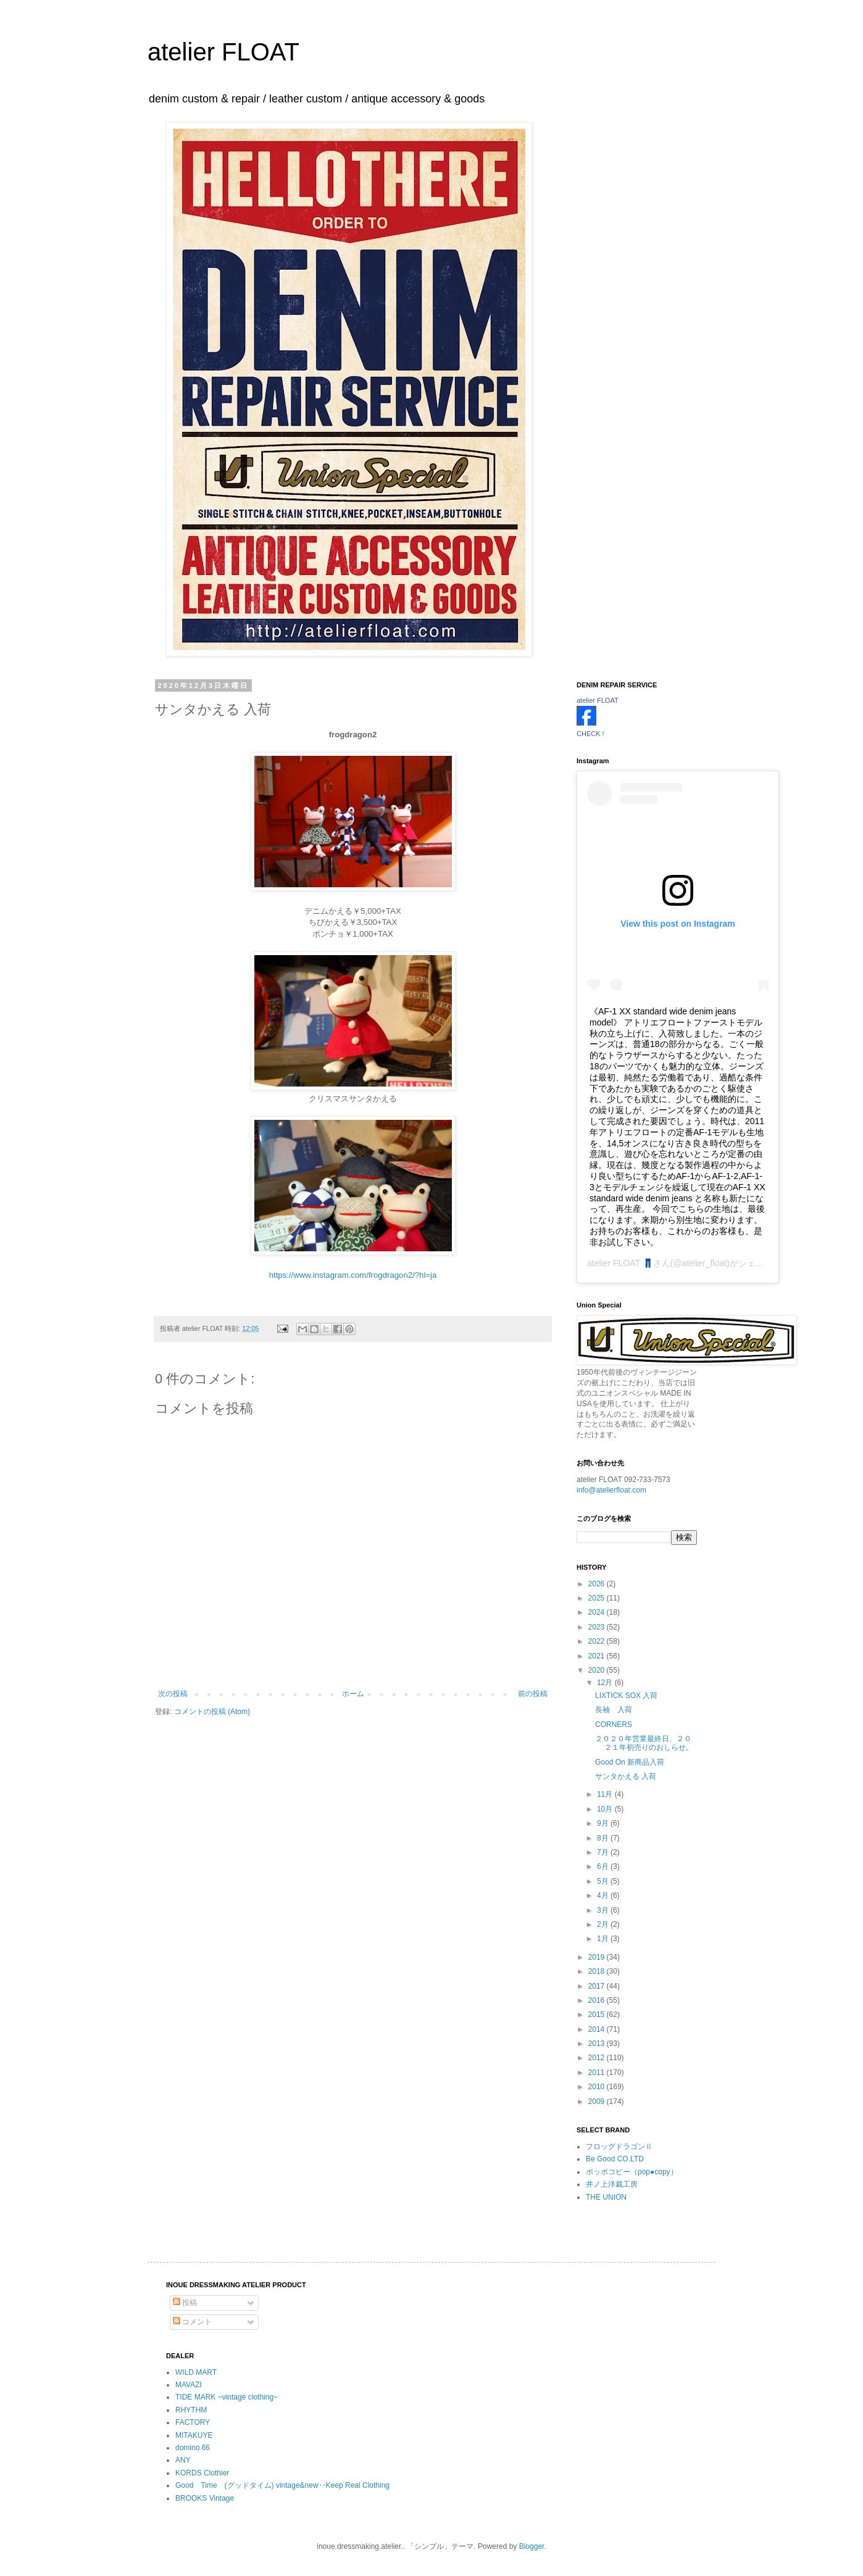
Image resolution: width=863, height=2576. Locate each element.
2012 (597, 2057)
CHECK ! (590, 733)
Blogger (531, 2546)
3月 (604, 1910)
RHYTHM (191, 2410)
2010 (597, 2086)
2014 (597, 2029)
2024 (597, 1612)
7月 (604, 1852)
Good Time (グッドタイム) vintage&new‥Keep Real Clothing (282, 2485)
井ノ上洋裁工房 (612, 2184)
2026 (597, 1584)
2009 (597, 2101)
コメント (192, 2321)
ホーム (353, 1693)
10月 (606, 1809)
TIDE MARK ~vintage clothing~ (226, 2397)
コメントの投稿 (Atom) (212, 1711)
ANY (183, 2460)
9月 (604, 1823)
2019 (597, 1957)
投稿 (185, 2302)
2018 (597, 1971)
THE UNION (606, 2197)
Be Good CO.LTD (615, 2159)
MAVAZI (188, 2384)
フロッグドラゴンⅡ (619, 2146)
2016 (597, 2000)
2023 (597, 1627)
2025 (597, 1598)
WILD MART (196, 2372)
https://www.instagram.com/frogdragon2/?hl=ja (353, 1275)
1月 (604, 1938)
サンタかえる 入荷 (625, 1776)
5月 (604, 1881)
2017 (597, 1986)
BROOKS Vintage (204, 2498)
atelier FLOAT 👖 (620, 1263)
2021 (597, 1656)
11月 (606, 1794)
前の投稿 (533, 1693)
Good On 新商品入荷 (629, 1762)
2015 (597, 2014)
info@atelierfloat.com (611, 1490)
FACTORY (192, 2422)
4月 (604, 1895)
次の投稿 (173, 1693)
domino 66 (192, 2447)
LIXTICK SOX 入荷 (626, 1695)
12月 (606, 1682)
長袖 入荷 (617, 1709)
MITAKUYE (193, 2435)
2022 (597, 1641)
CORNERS (613, 1724)
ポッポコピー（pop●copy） (632, 2172)
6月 (604, 1866)
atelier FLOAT (223, 51)
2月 (604, 1924)
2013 (597, 2043)
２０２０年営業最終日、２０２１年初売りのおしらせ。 (644, 1743)
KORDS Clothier (202, 2473)
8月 (604, 1838)
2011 (597, 2072)
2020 (597, 1670)
